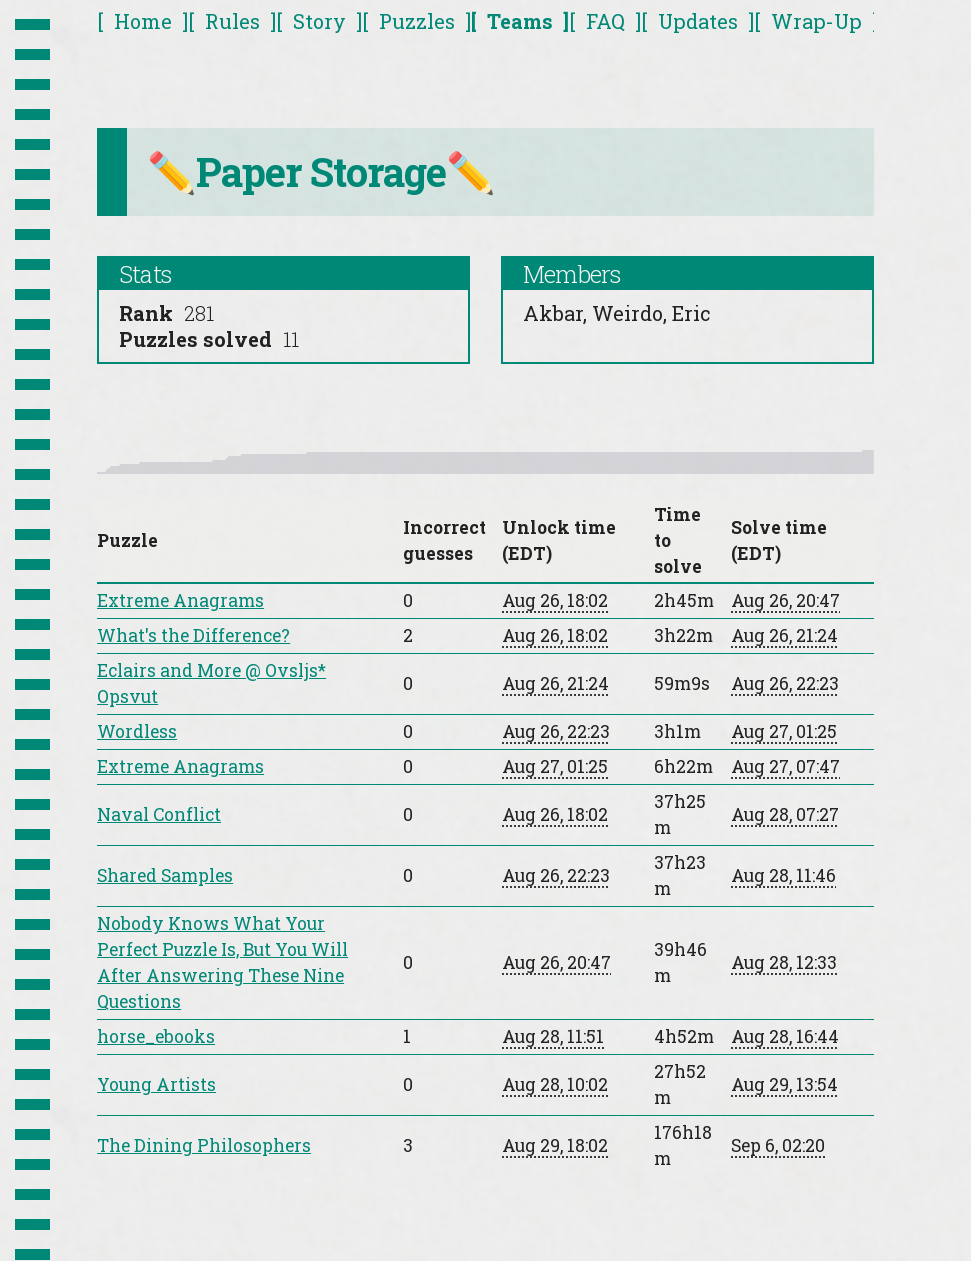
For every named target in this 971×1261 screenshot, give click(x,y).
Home (143, 21)
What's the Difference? (193, 635)
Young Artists (156, 1084)
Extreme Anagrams (180, 600)
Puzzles (417, 21)
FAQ (605, 21)
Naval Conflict (159, 814)
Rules (232, 21)
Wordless (137, 731)
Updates (698, 21)
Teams (520, 21)
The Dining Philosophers (204, 1145)
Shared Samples (165, 875)
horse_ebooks (156, 1036)
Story (319, 21)
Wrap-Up (816, 21)
